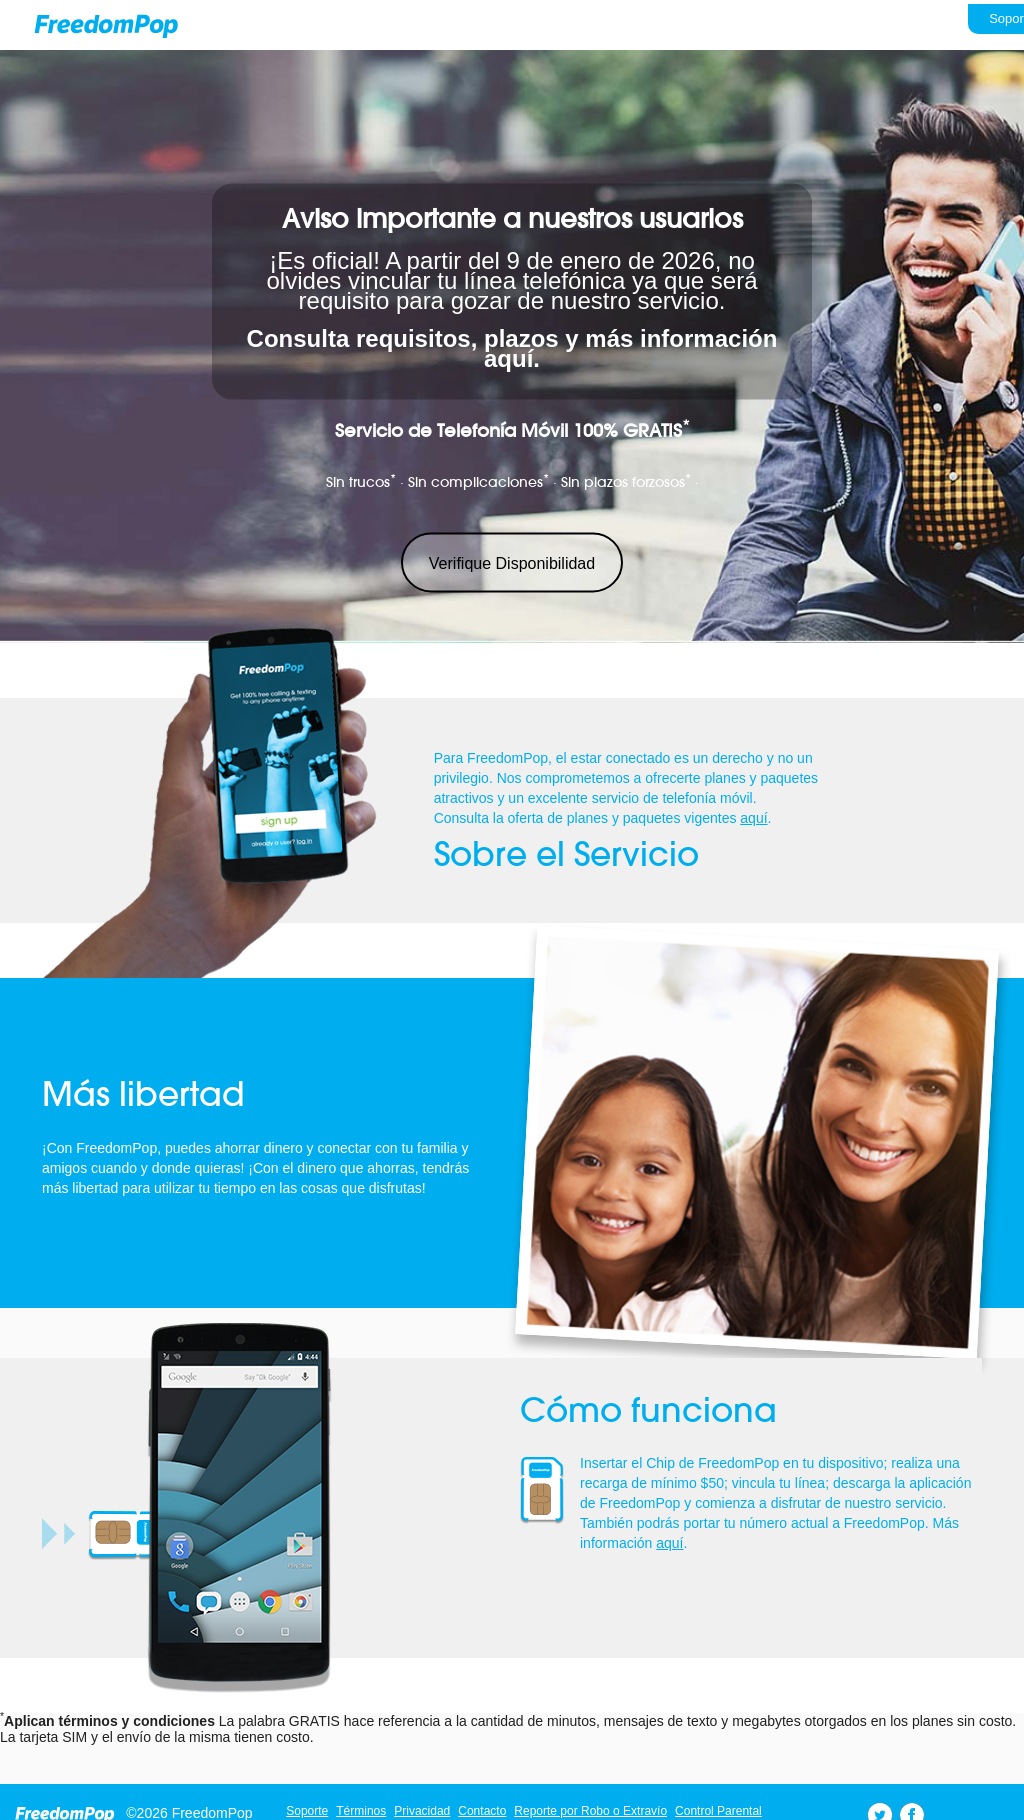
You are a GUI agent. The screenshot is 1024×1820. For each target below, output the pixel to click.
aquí (753, 818)
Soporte (307, 1811)
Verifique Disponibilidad (512, 563)
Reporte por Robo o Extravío (590, 1811)
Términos (361, 1811)
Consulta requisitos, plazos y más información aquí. (512, 348)
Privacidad (422, 1811)
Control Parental (718, 1811)
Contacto (482, 1811)
